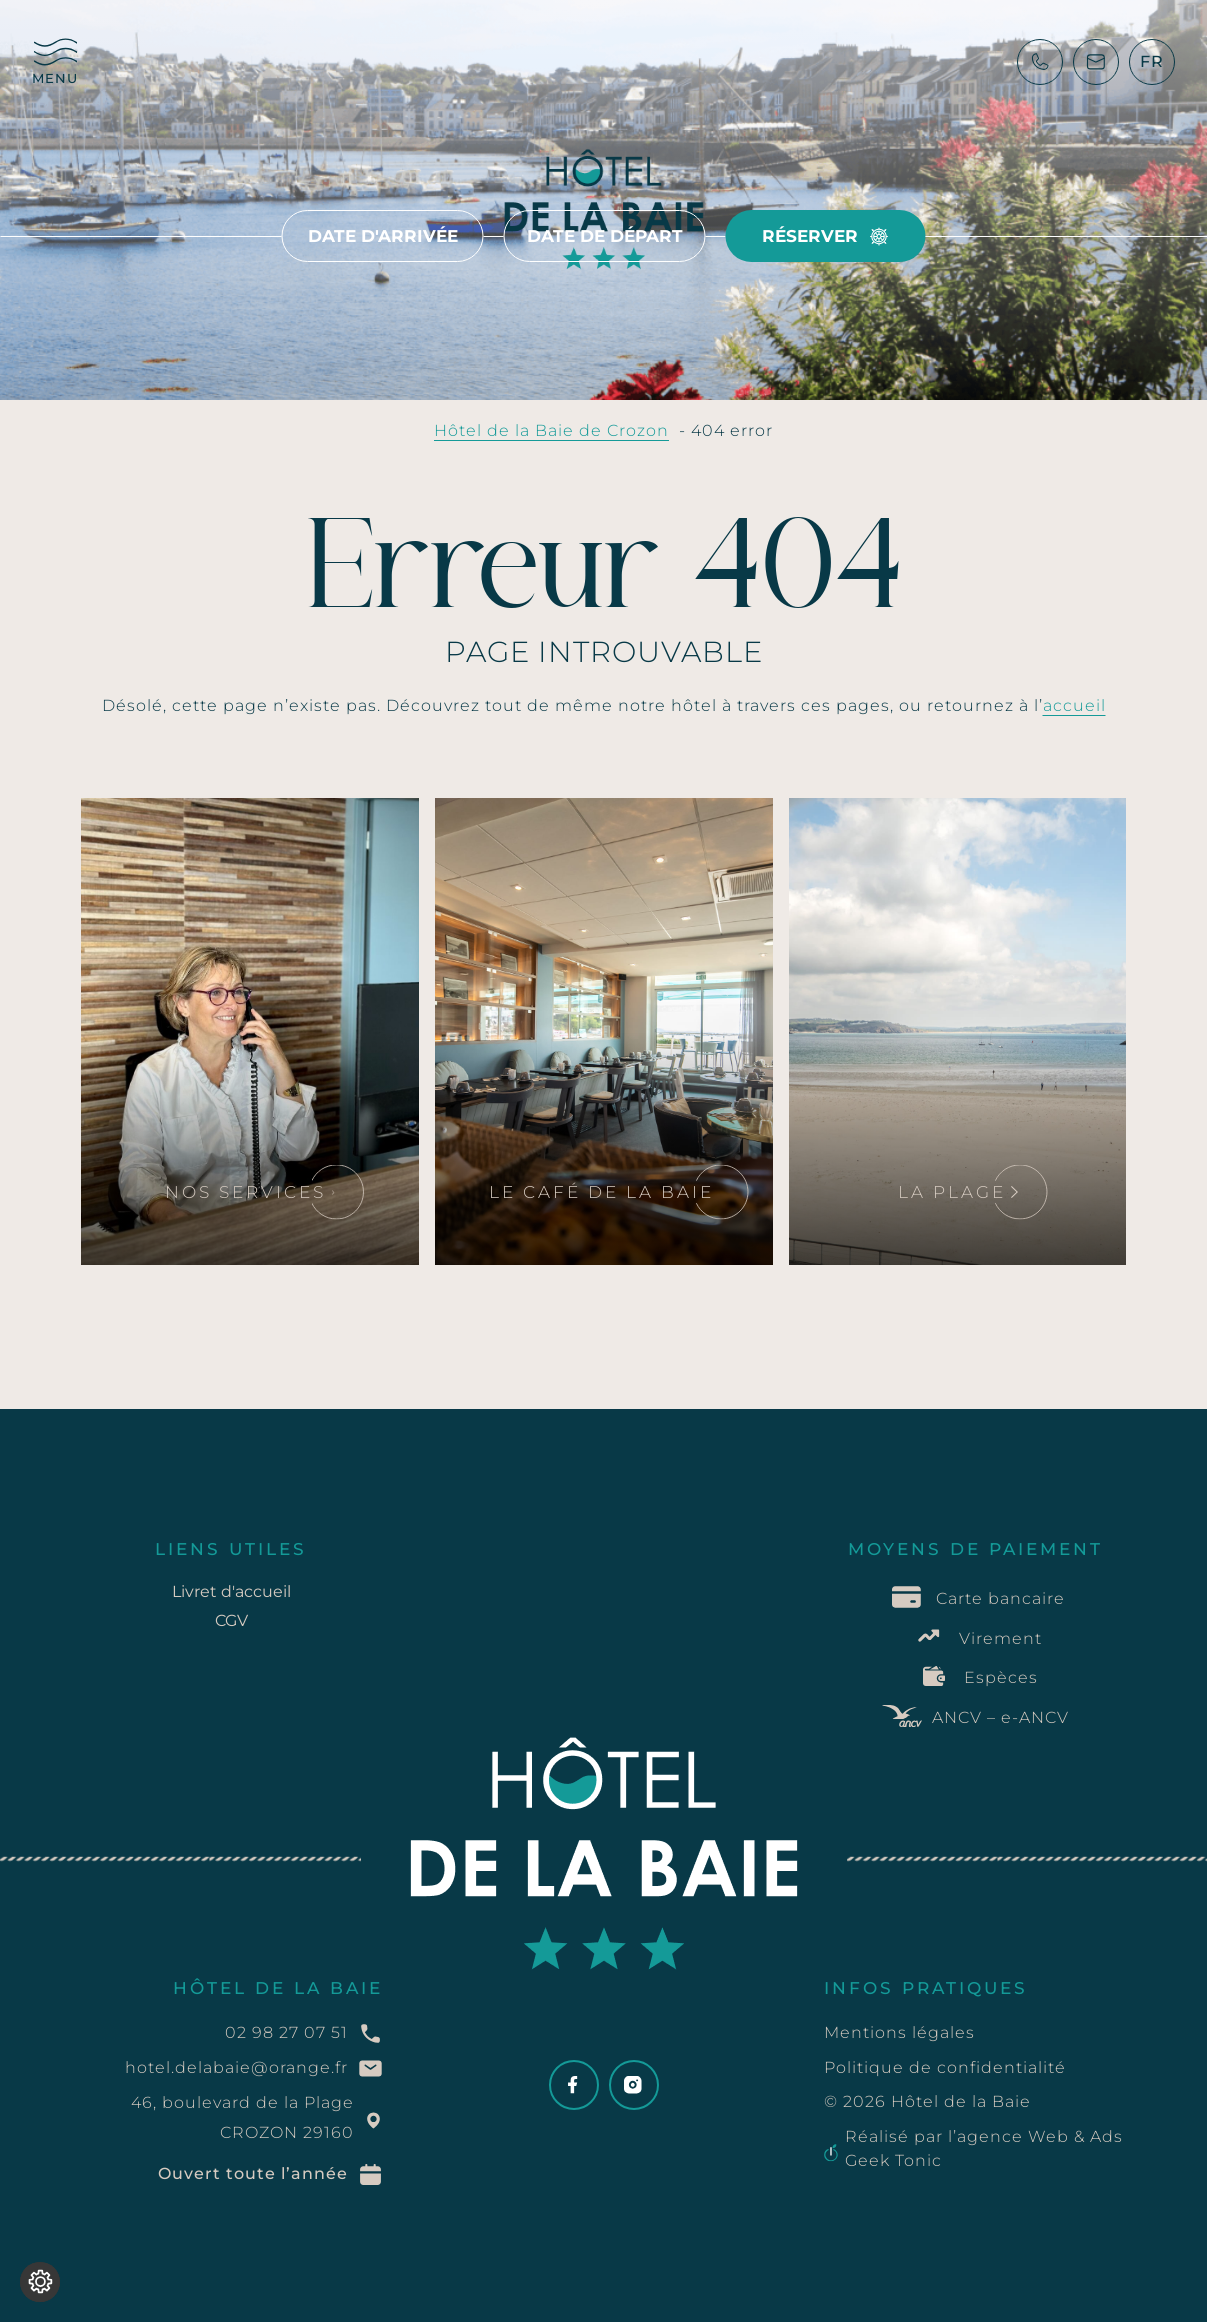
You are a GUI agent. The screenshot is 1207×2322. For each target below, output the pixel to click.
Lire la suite (167, 832)
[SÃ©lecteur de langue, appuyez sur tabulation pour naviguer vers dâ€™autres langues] (1152, 62)
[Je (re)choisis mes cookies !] (40, 2282)
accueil (1074, 705)
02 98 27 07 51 (286, 2032)
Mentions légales (899, 2032)
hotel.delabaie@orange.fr (236, 2067)
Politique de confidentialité (945, 2067)
